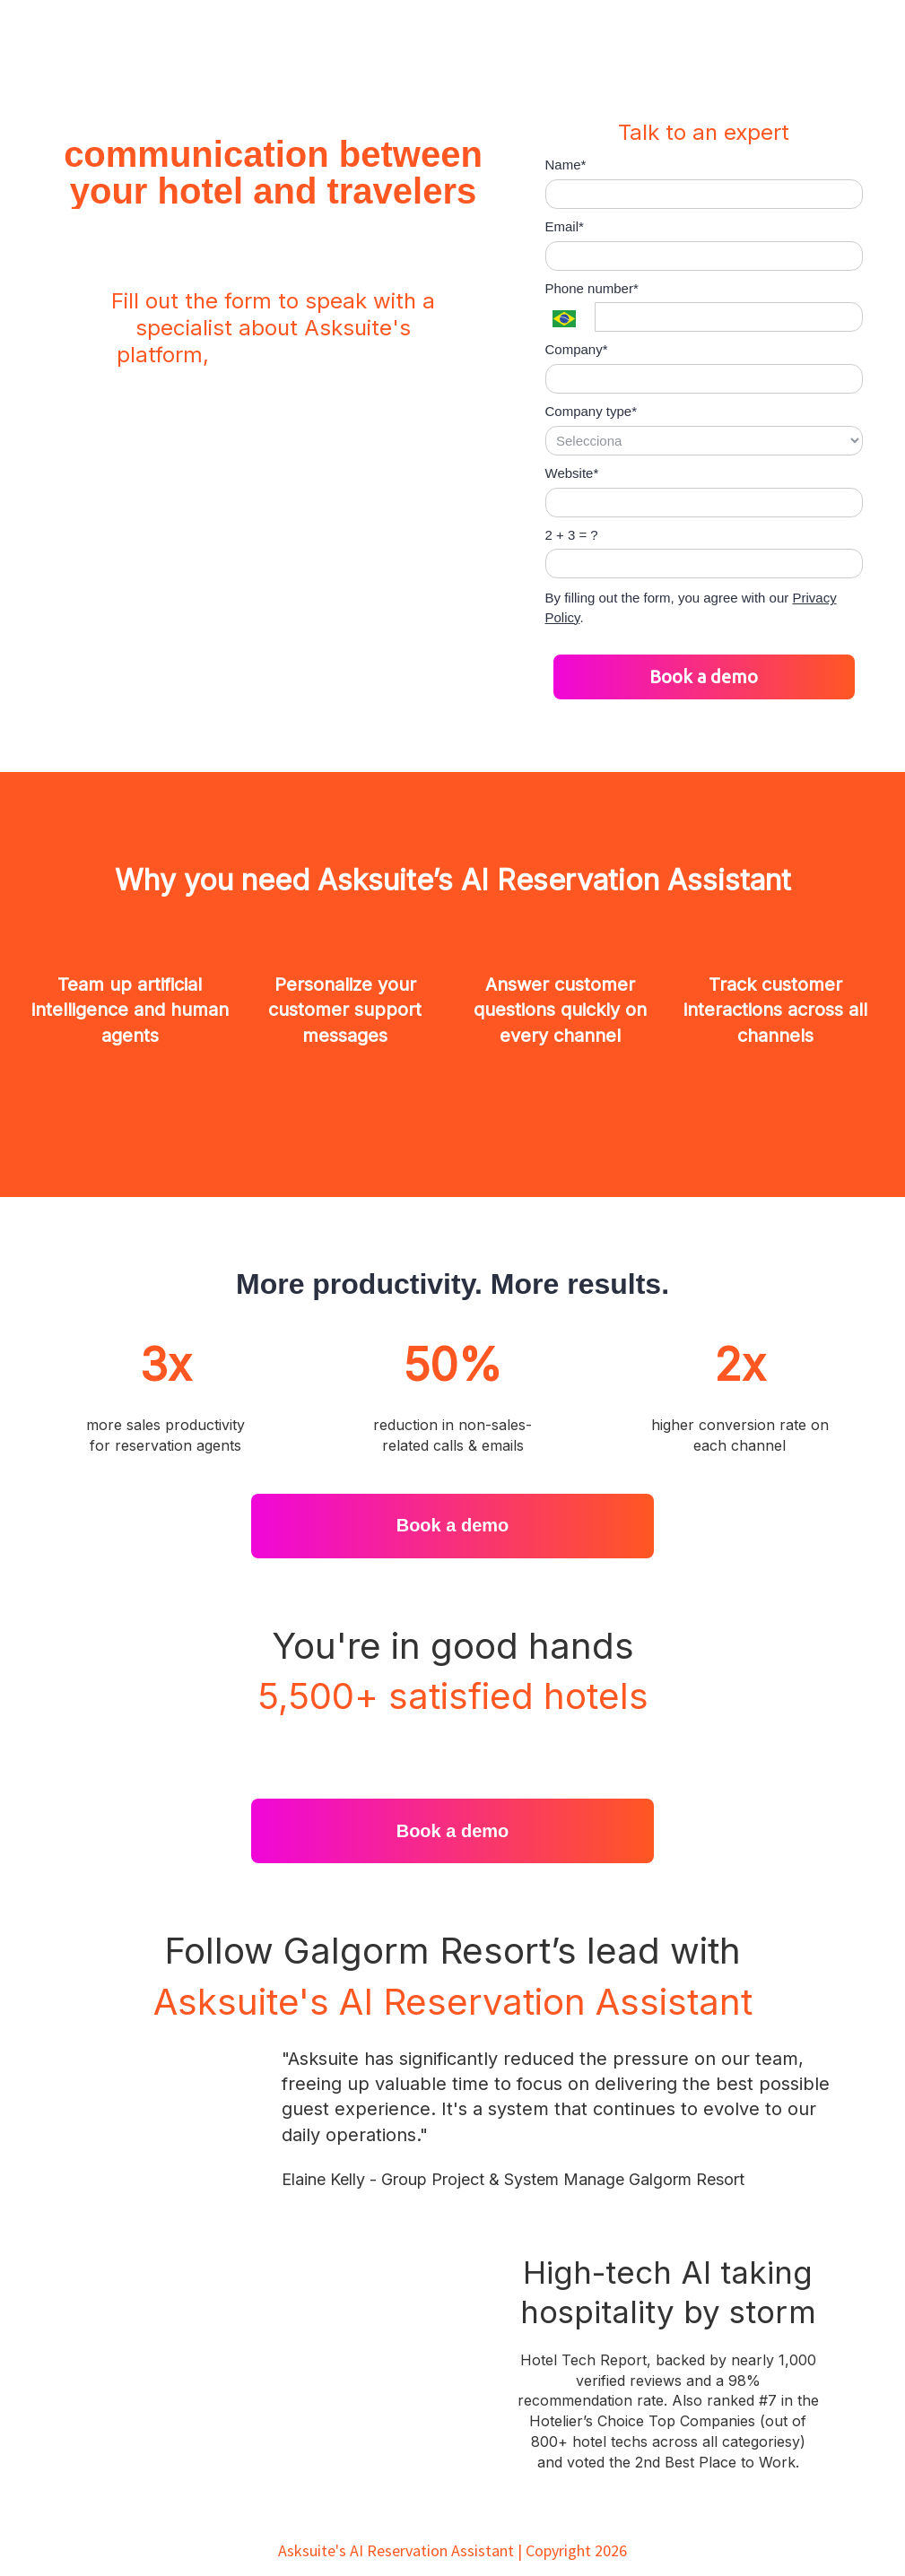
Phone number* (592, 288)
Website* (572, 473)
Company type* (591, 411)
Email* (564, 226)
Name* (566, 164)
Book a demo (703, 676)
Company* (576, 349)
